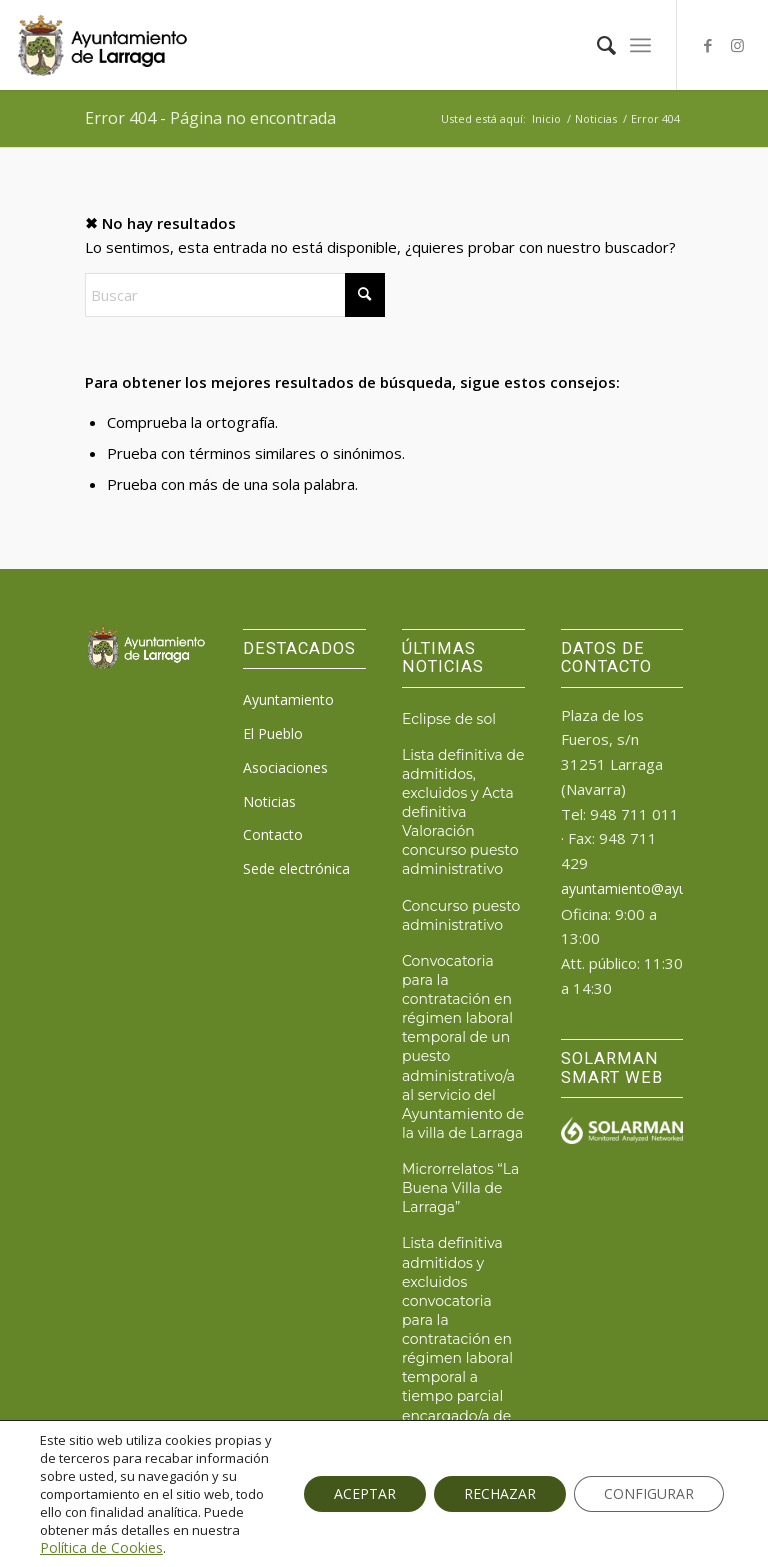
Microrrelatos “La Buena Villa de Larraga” (460, 1188)
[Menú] (640, 45)
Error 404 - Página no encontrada (210, 118)
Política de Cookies (101, 1547)
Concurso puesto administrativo (461, 915)
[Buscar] (596, 45)
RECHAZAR (500, 1493)
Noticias (269, 801)
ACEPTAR (365, 1493)
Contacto (273, 834)
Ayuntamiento (288, 699)
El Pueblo (273, 733)
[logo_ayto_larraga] (102, 45)
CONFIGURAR (649, 1493)
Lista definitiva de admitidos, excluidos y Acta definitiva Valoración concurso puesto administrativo (463, 812)
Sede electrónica (296, 868)
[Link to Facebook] (708, 45)
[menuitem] (596, 45)
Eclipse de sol (449, 719)
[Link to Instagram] (738, 45)
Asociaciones (285, 767)
